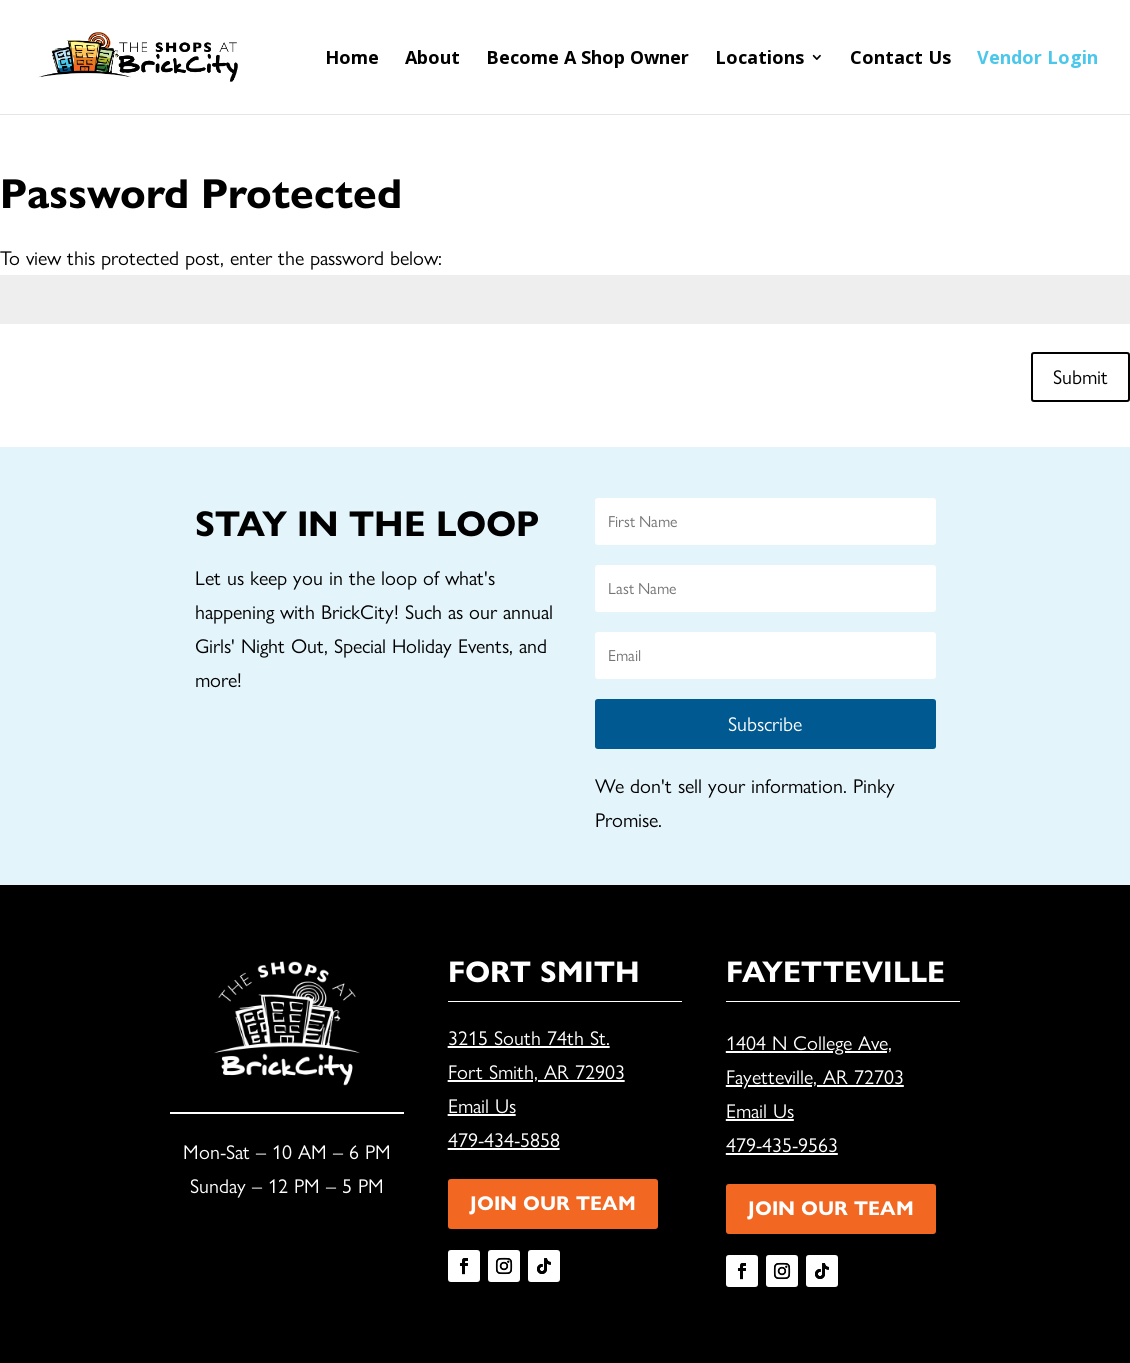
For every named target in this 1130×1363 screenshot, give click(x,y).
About (432, 59)
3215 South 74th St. (529, 1038)
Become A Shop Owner (587, 59)
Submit (1080, 377)
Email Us (482, 1106)
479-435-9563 (782, 1145)
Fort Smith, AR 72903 (536, 1072)
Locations (759, 59)
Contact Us (900, 59)
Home (352, 59)
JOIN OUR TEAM (553, 1203)
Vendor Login (1037, 59)
